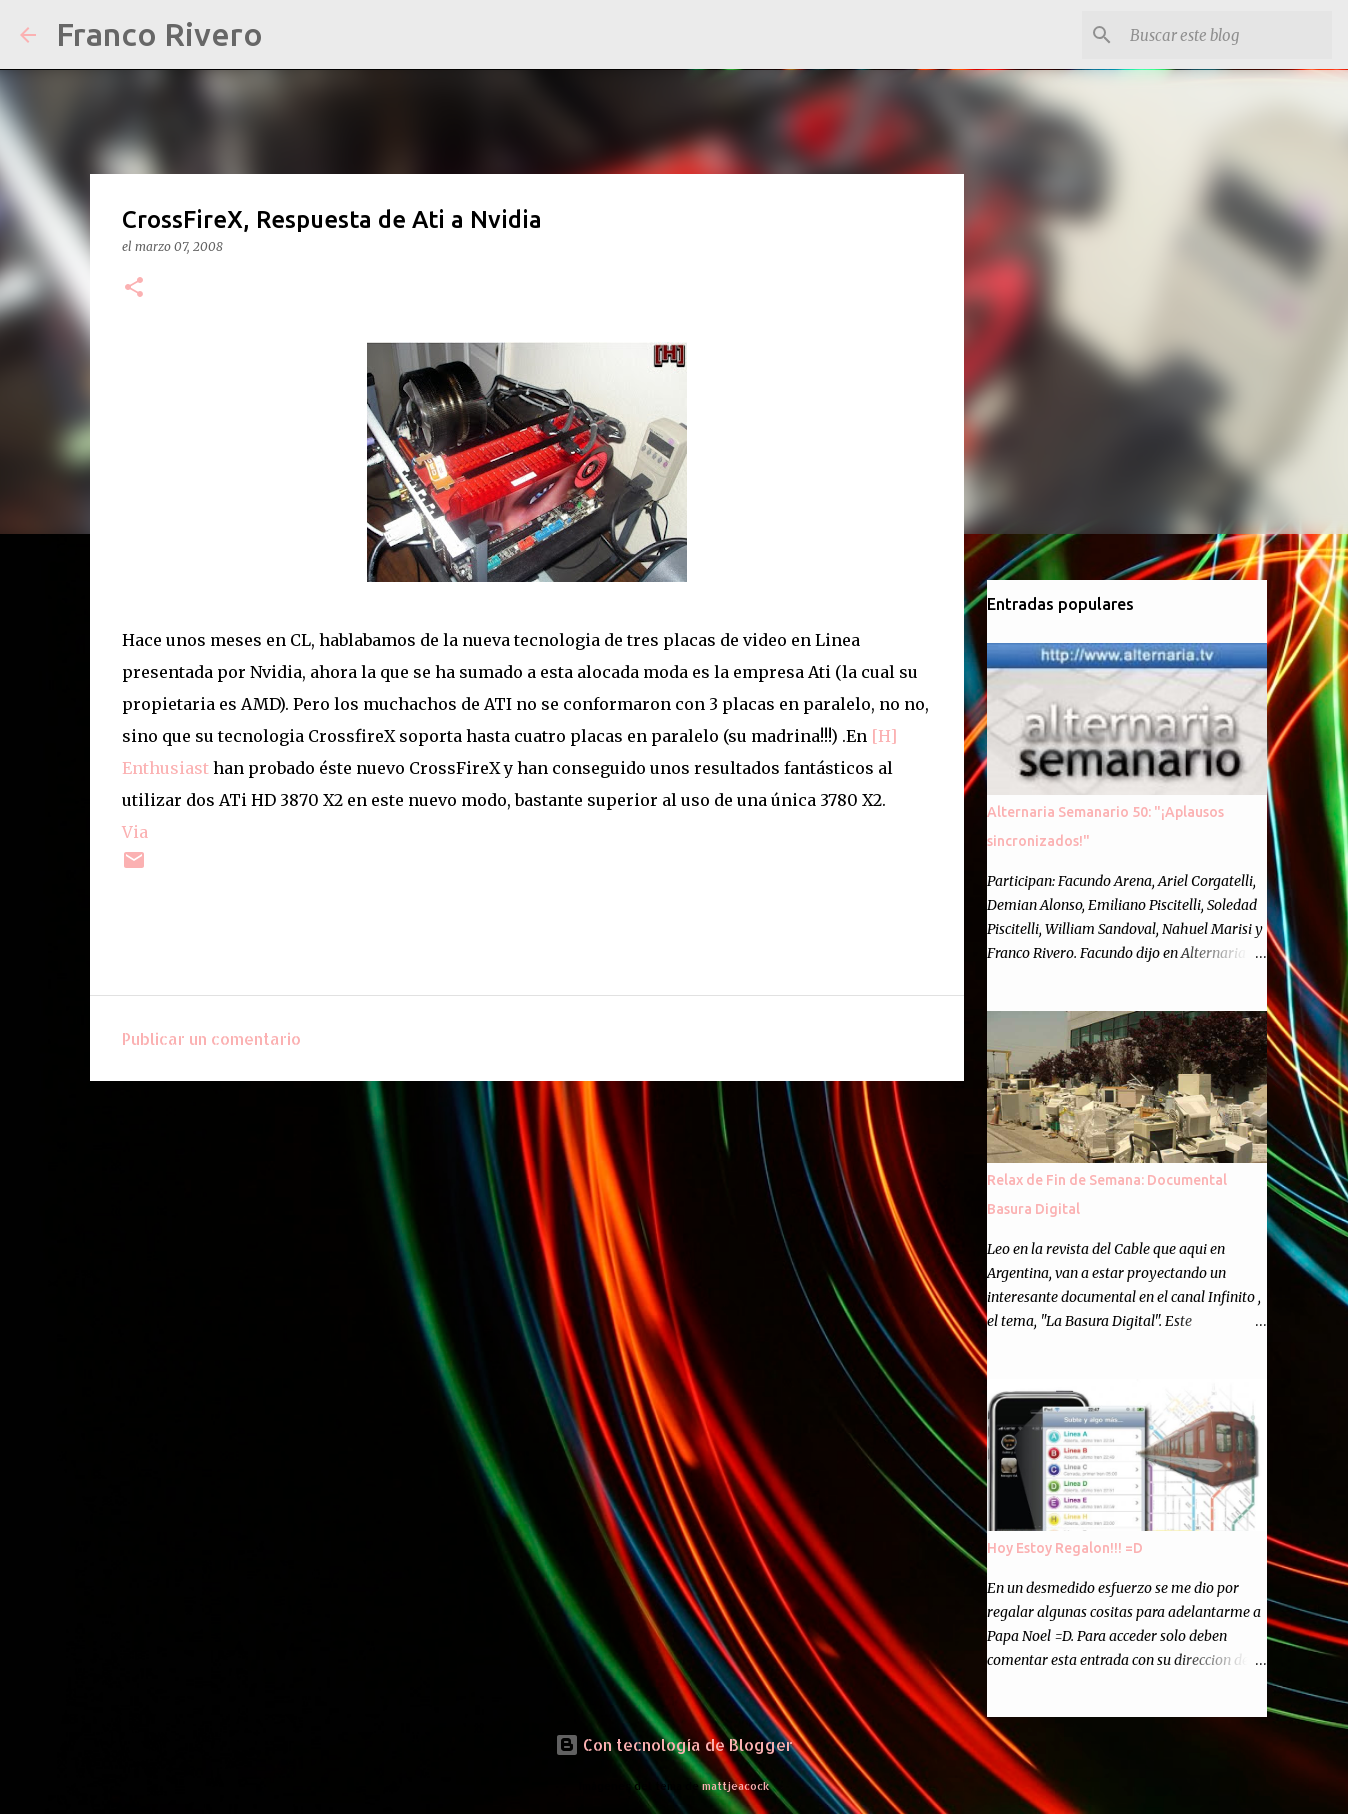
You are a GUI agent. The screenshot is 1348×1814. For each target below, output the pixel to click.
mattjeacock (735, 1785)
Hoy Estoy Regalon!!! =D (1065, 1548)
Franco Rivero (159, 34)
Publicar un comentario (211, 1038)
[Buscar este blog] (1227, 35)
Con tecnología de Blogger (674, 1744)
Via (135, 832)
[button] (134, 288)
